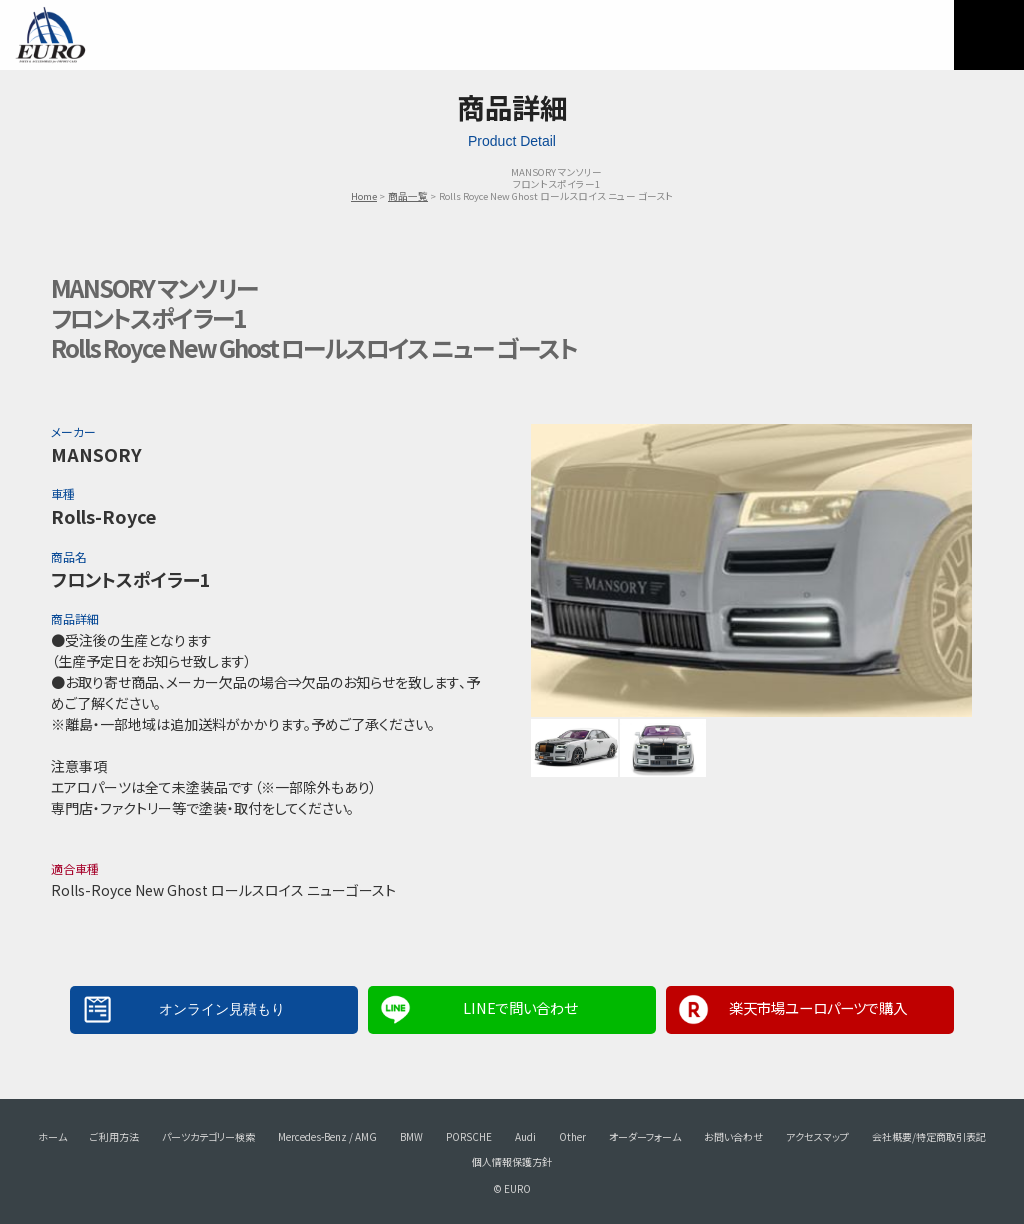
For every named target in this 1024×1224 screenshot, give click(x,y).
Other (572, 1136)
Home (364, 196)
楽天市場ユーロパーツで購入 (818, 1007)
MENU (989, 35)
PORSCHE (469, 1136)
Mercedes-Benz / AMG (327, 1136)
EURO (50, 35)
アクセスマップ (817, 1136)
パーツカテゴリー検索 (208, 1136)
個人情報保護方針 (512, 1161)
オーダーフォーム (645, 1136)
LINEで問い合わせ (520, 1007)
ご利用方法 (114, 1136)
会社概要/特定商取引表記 (929, 1136)
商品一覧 (408, 196)
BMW (411, 1136)
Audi (525, 1136)
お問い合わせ (733, 1136)
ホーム (52, 1136)
